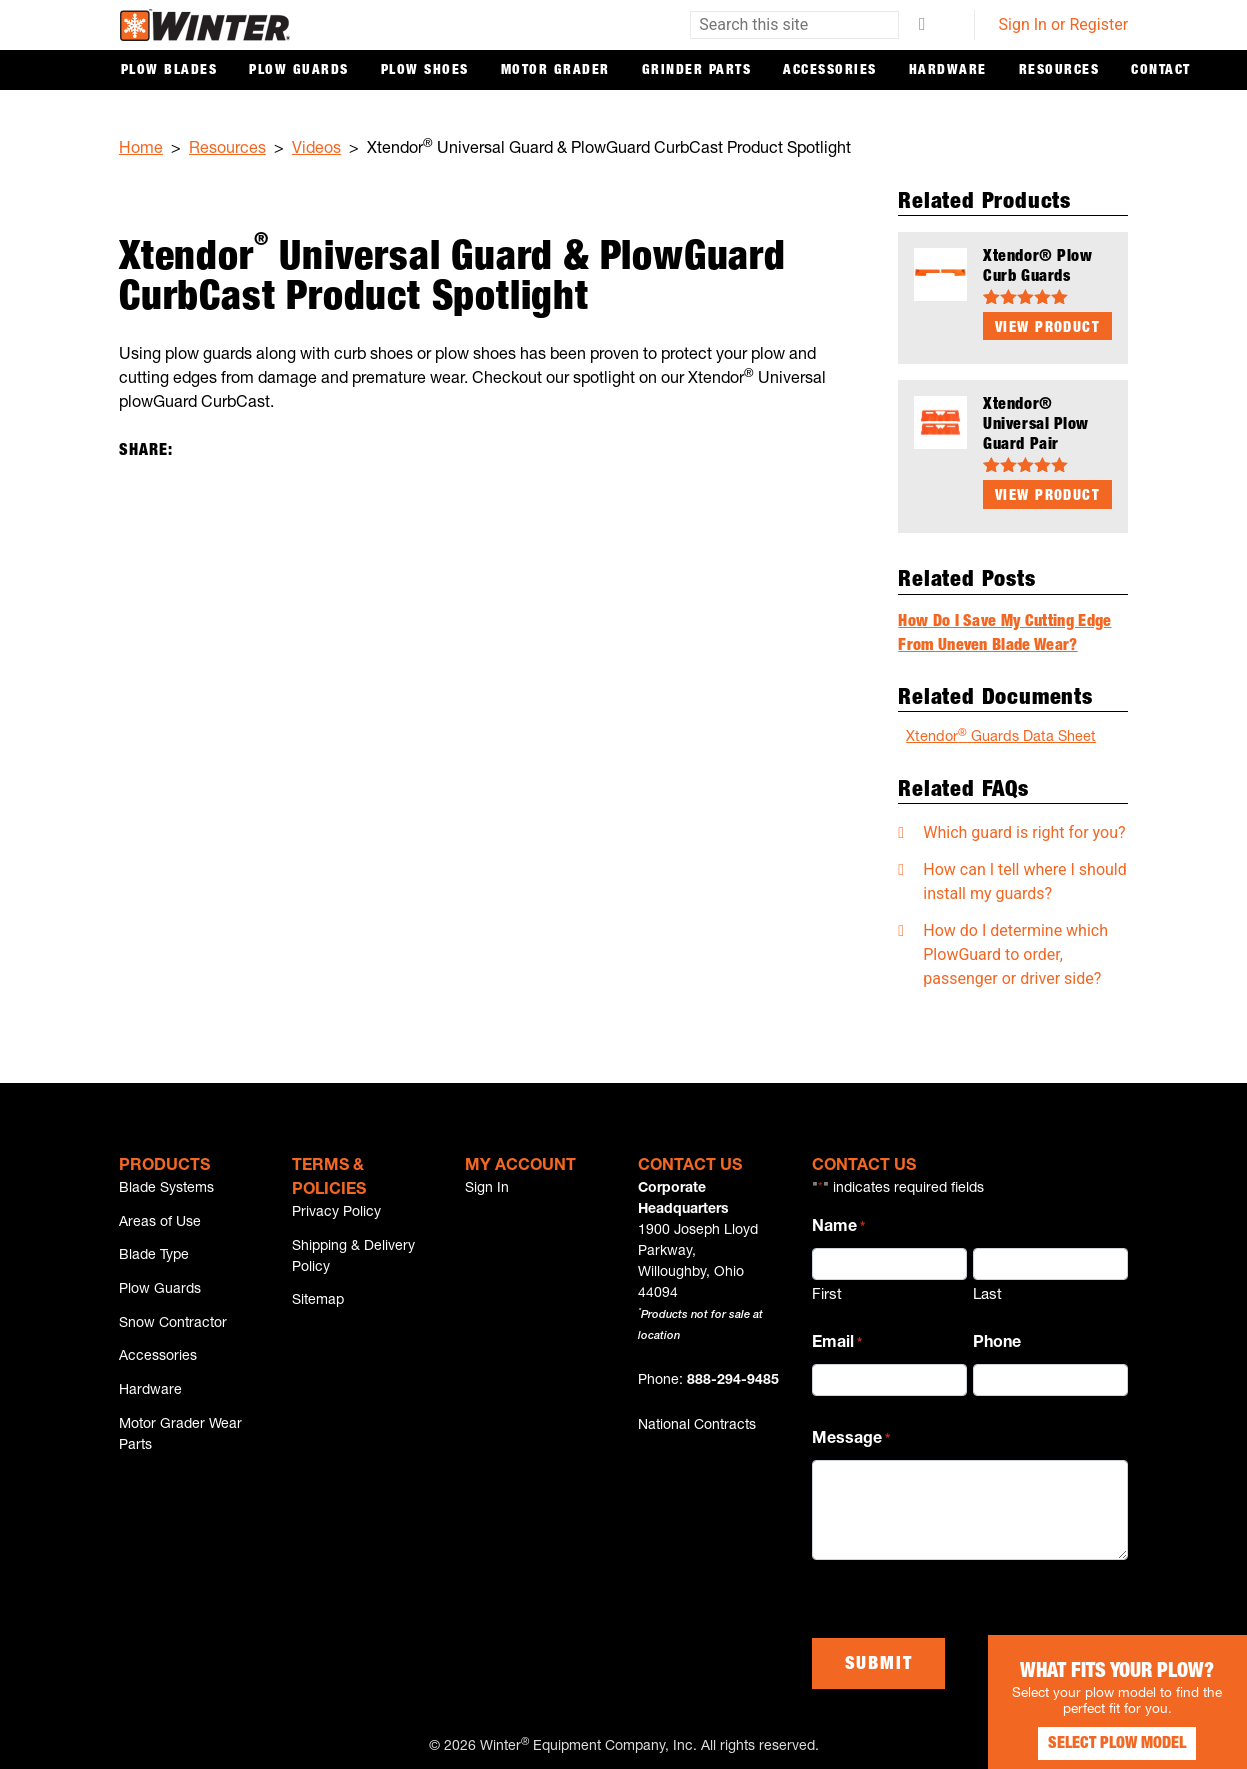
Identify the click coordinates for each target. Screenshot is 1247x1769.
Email (837, 1341)
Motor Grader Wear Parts (180, 1454)
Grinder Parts (697, 71)
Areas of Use (160, 1222)
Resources (1059, 71)
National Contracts (697, 1422)
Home (141, 150)
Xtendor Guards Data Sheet (1001, 733)
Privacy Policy (336, 1209)
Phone (997, 1340)
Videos (316, 150)
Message (851, 1438)
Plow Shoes (425, 71)
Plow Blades (169, 71)
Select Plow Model (1097, 1729)
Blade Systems (166, 1185)
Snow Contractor (173, 1333)
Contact (1161, 71)
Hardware (948, 71)
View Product (1047, 328)
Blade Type (154, 1259)
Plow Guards (299, 71)
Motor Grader (555, 71)
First (827, 1292)
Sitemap (318, 1304)
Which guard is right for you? (1024, 828)
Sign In (487, 1185)
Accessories (830, 71)
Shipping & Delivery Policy (353, 1256)
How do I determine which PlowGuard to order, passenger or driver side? (1015, 950)
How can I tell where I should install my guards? (1025, 877)
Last (987, 1292)
